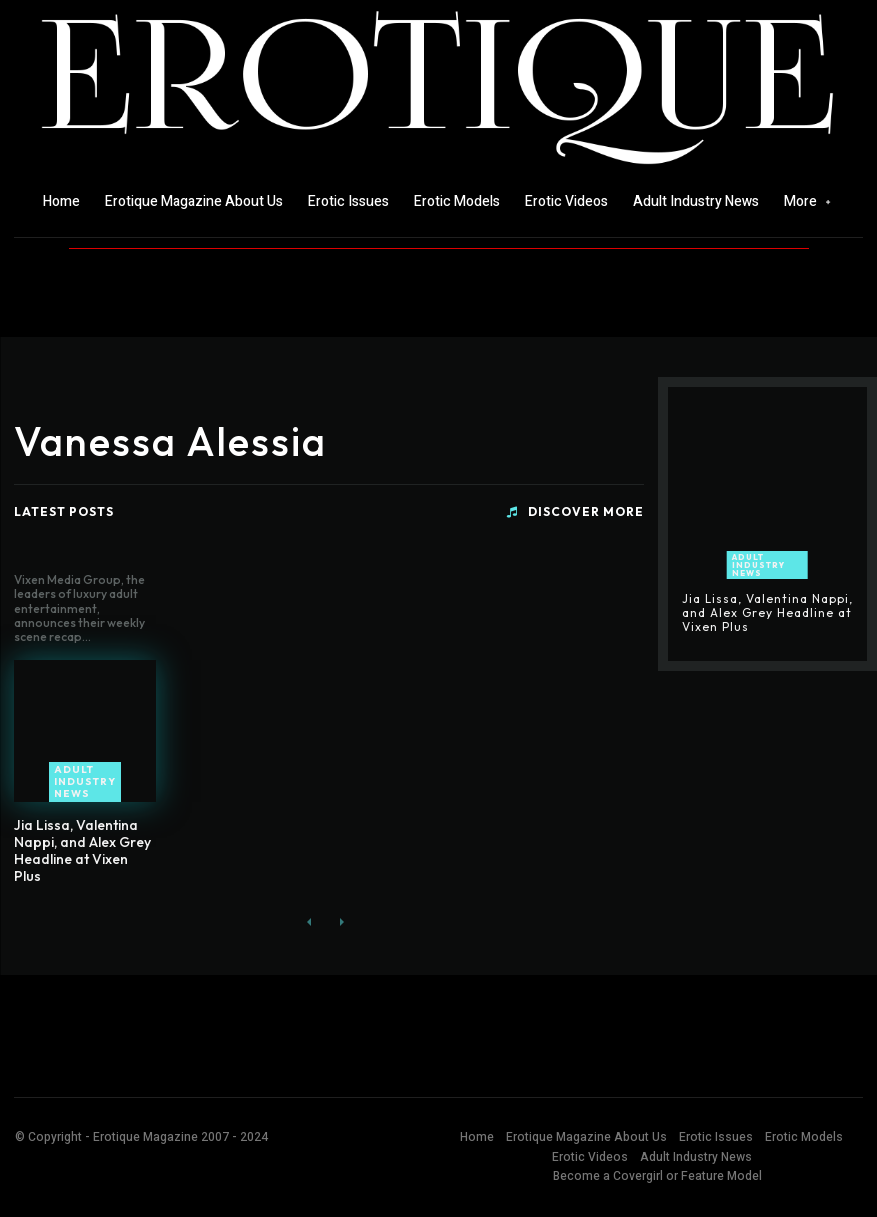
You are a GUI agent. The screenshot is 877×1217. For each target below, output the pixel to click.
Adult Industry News (85, 781)
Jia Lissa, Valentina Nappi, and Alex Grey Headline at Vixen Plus (82, 850)
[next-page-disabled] (341, 922)
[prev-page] (309, 922)
